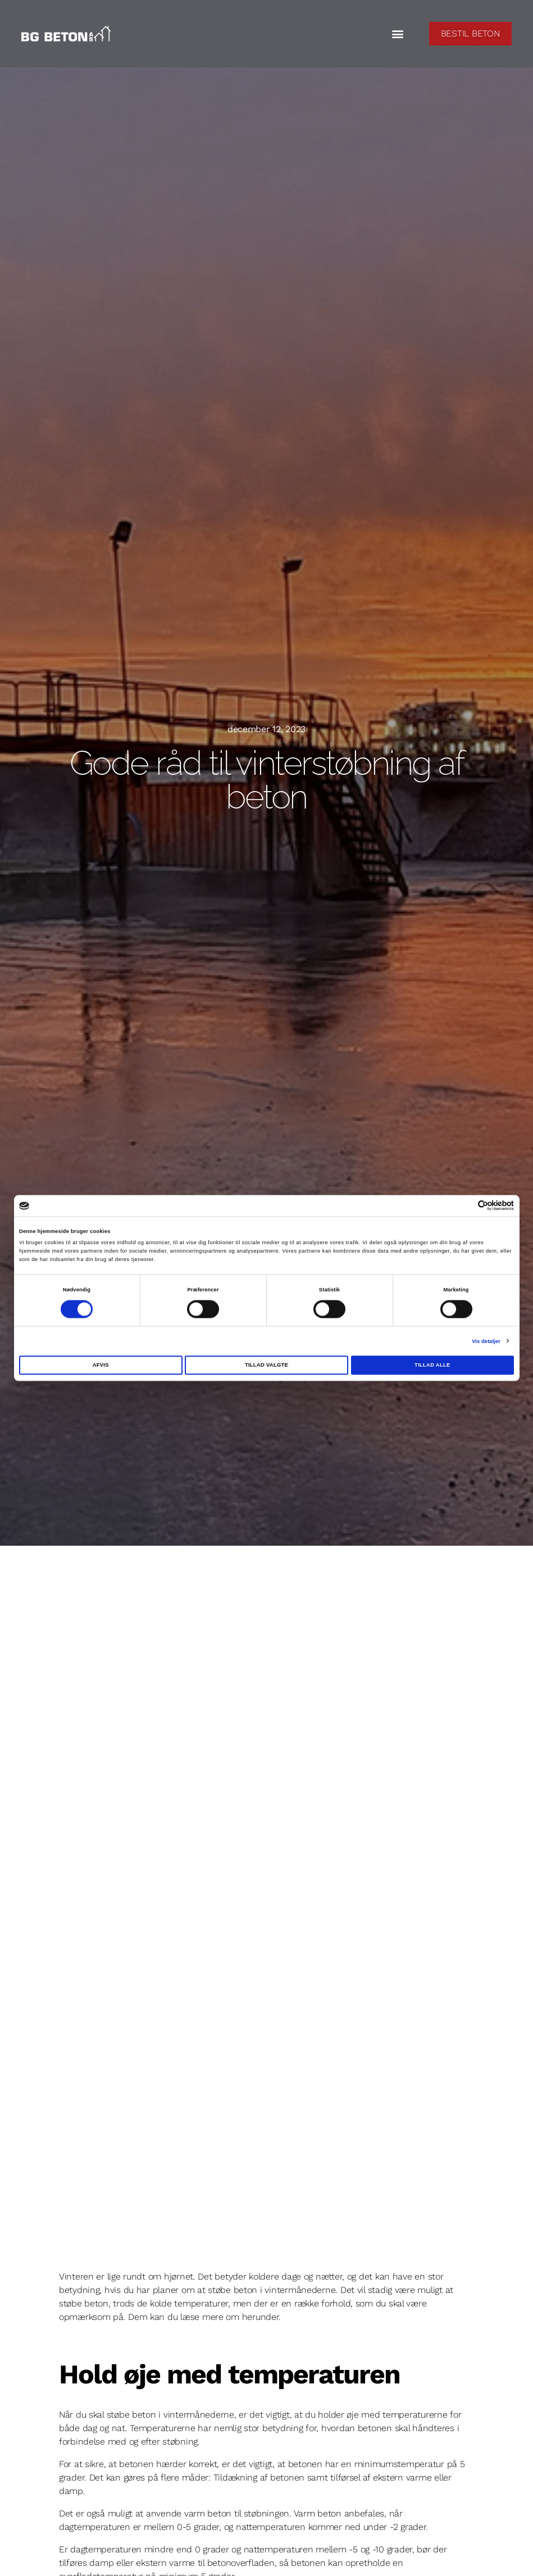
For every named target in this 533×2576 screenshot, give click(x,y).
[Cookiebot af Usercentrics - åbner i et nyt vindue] (465, 1205)
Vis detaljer (486, 1341)
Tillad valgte (266, 1365)
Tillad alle (432, 1365)
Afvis (101, 1365)
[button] (397, 34)
